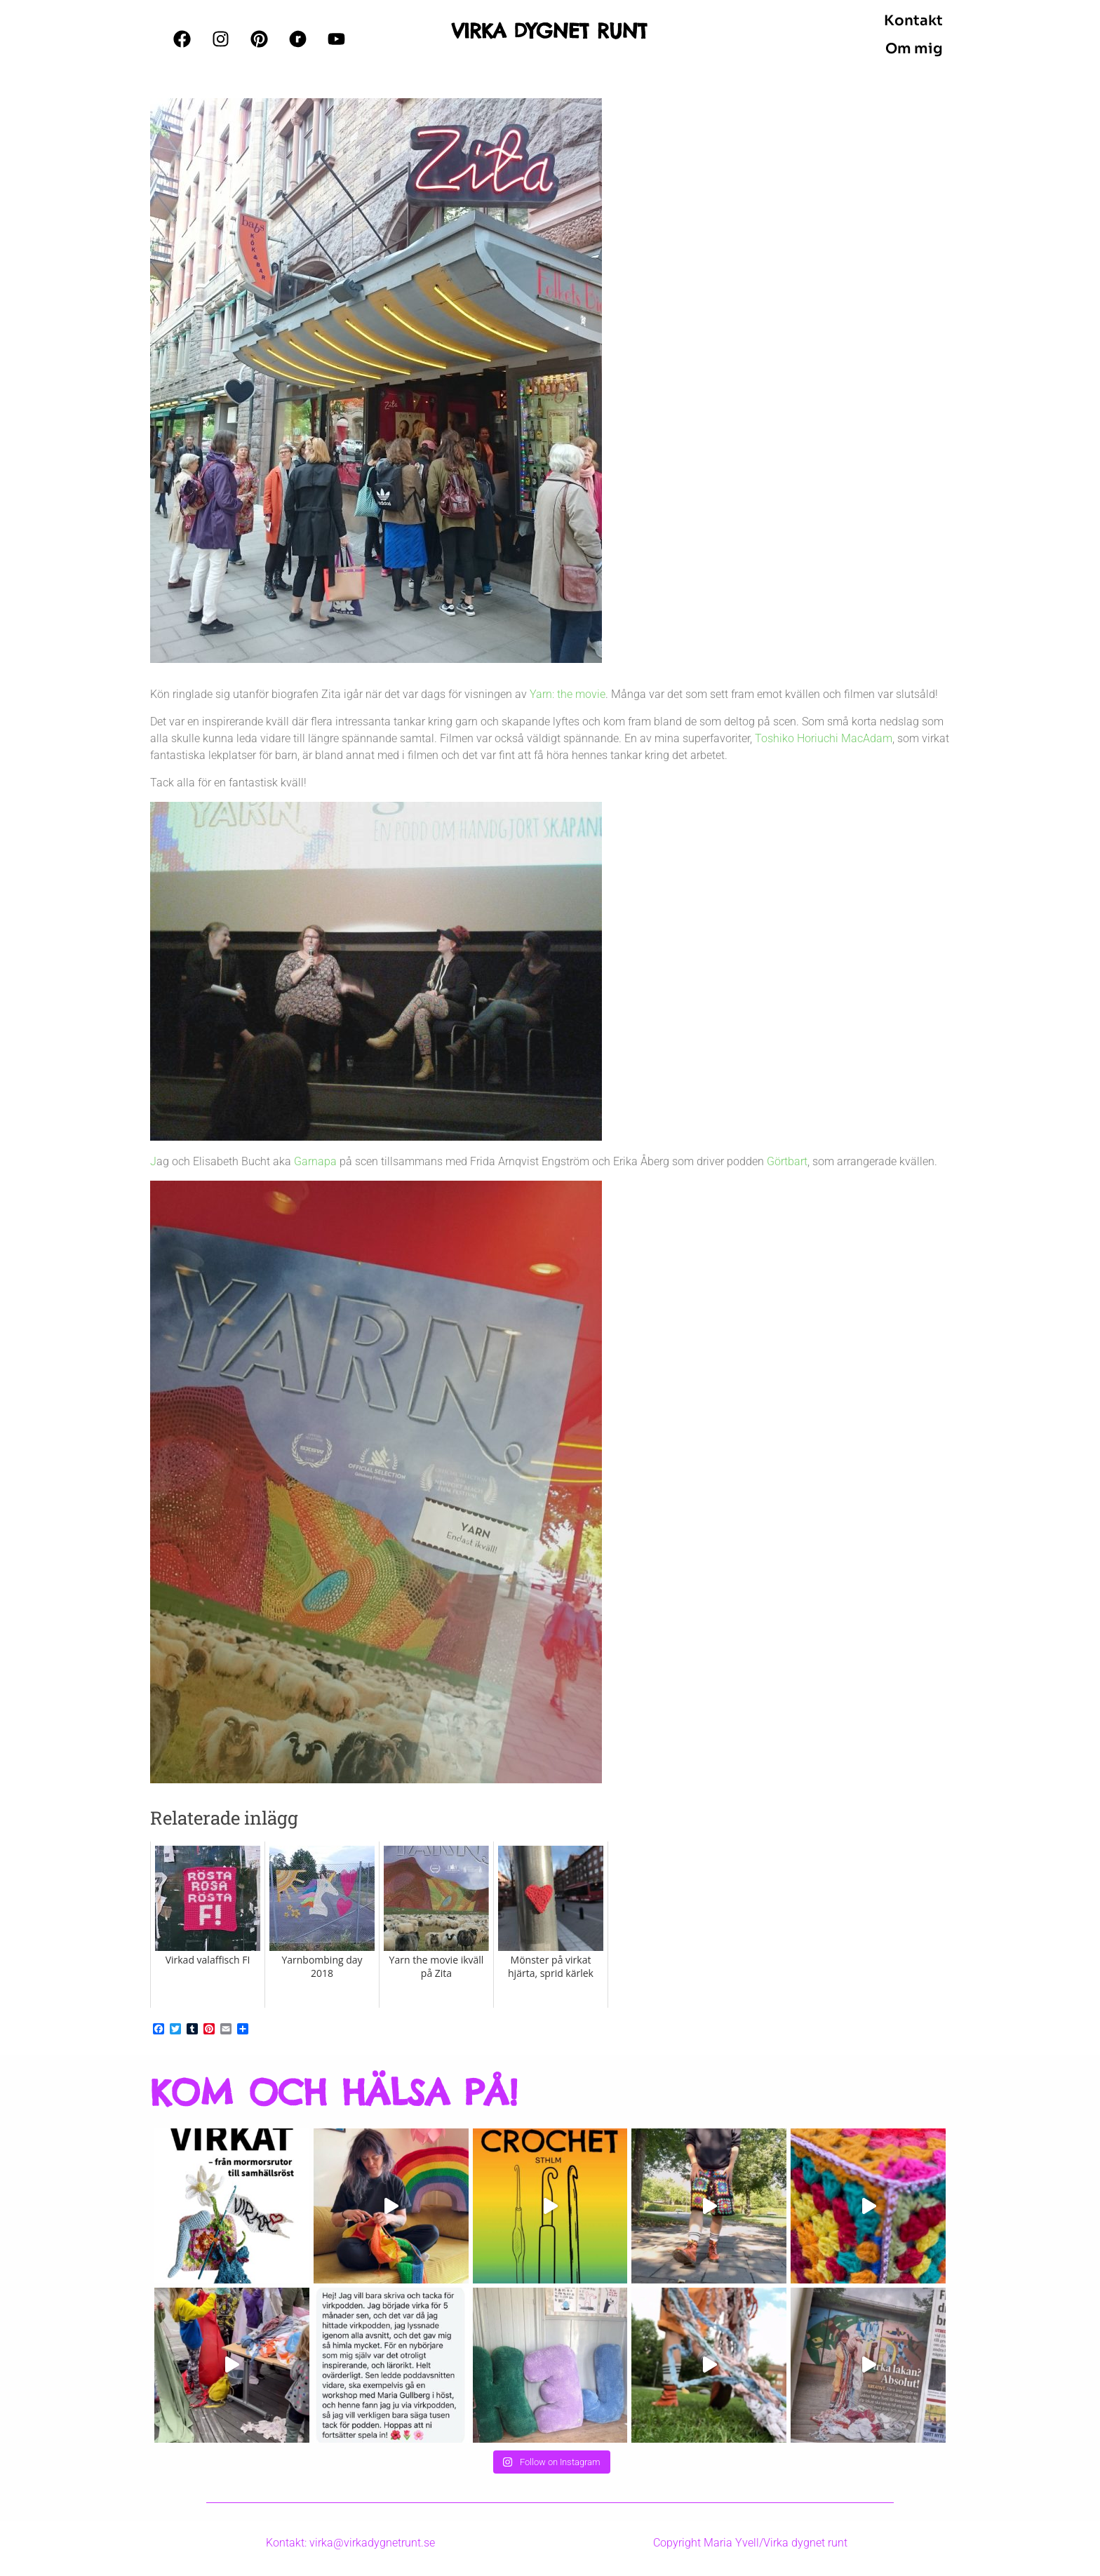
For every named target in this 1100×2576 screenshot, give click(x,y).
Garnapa (315, 1161)
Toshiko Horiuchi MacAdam (823, 738)
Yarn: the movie (567, 694)
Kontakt (913, 20)
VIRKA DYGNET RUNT (550, 30)
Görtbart (787, 1161)
